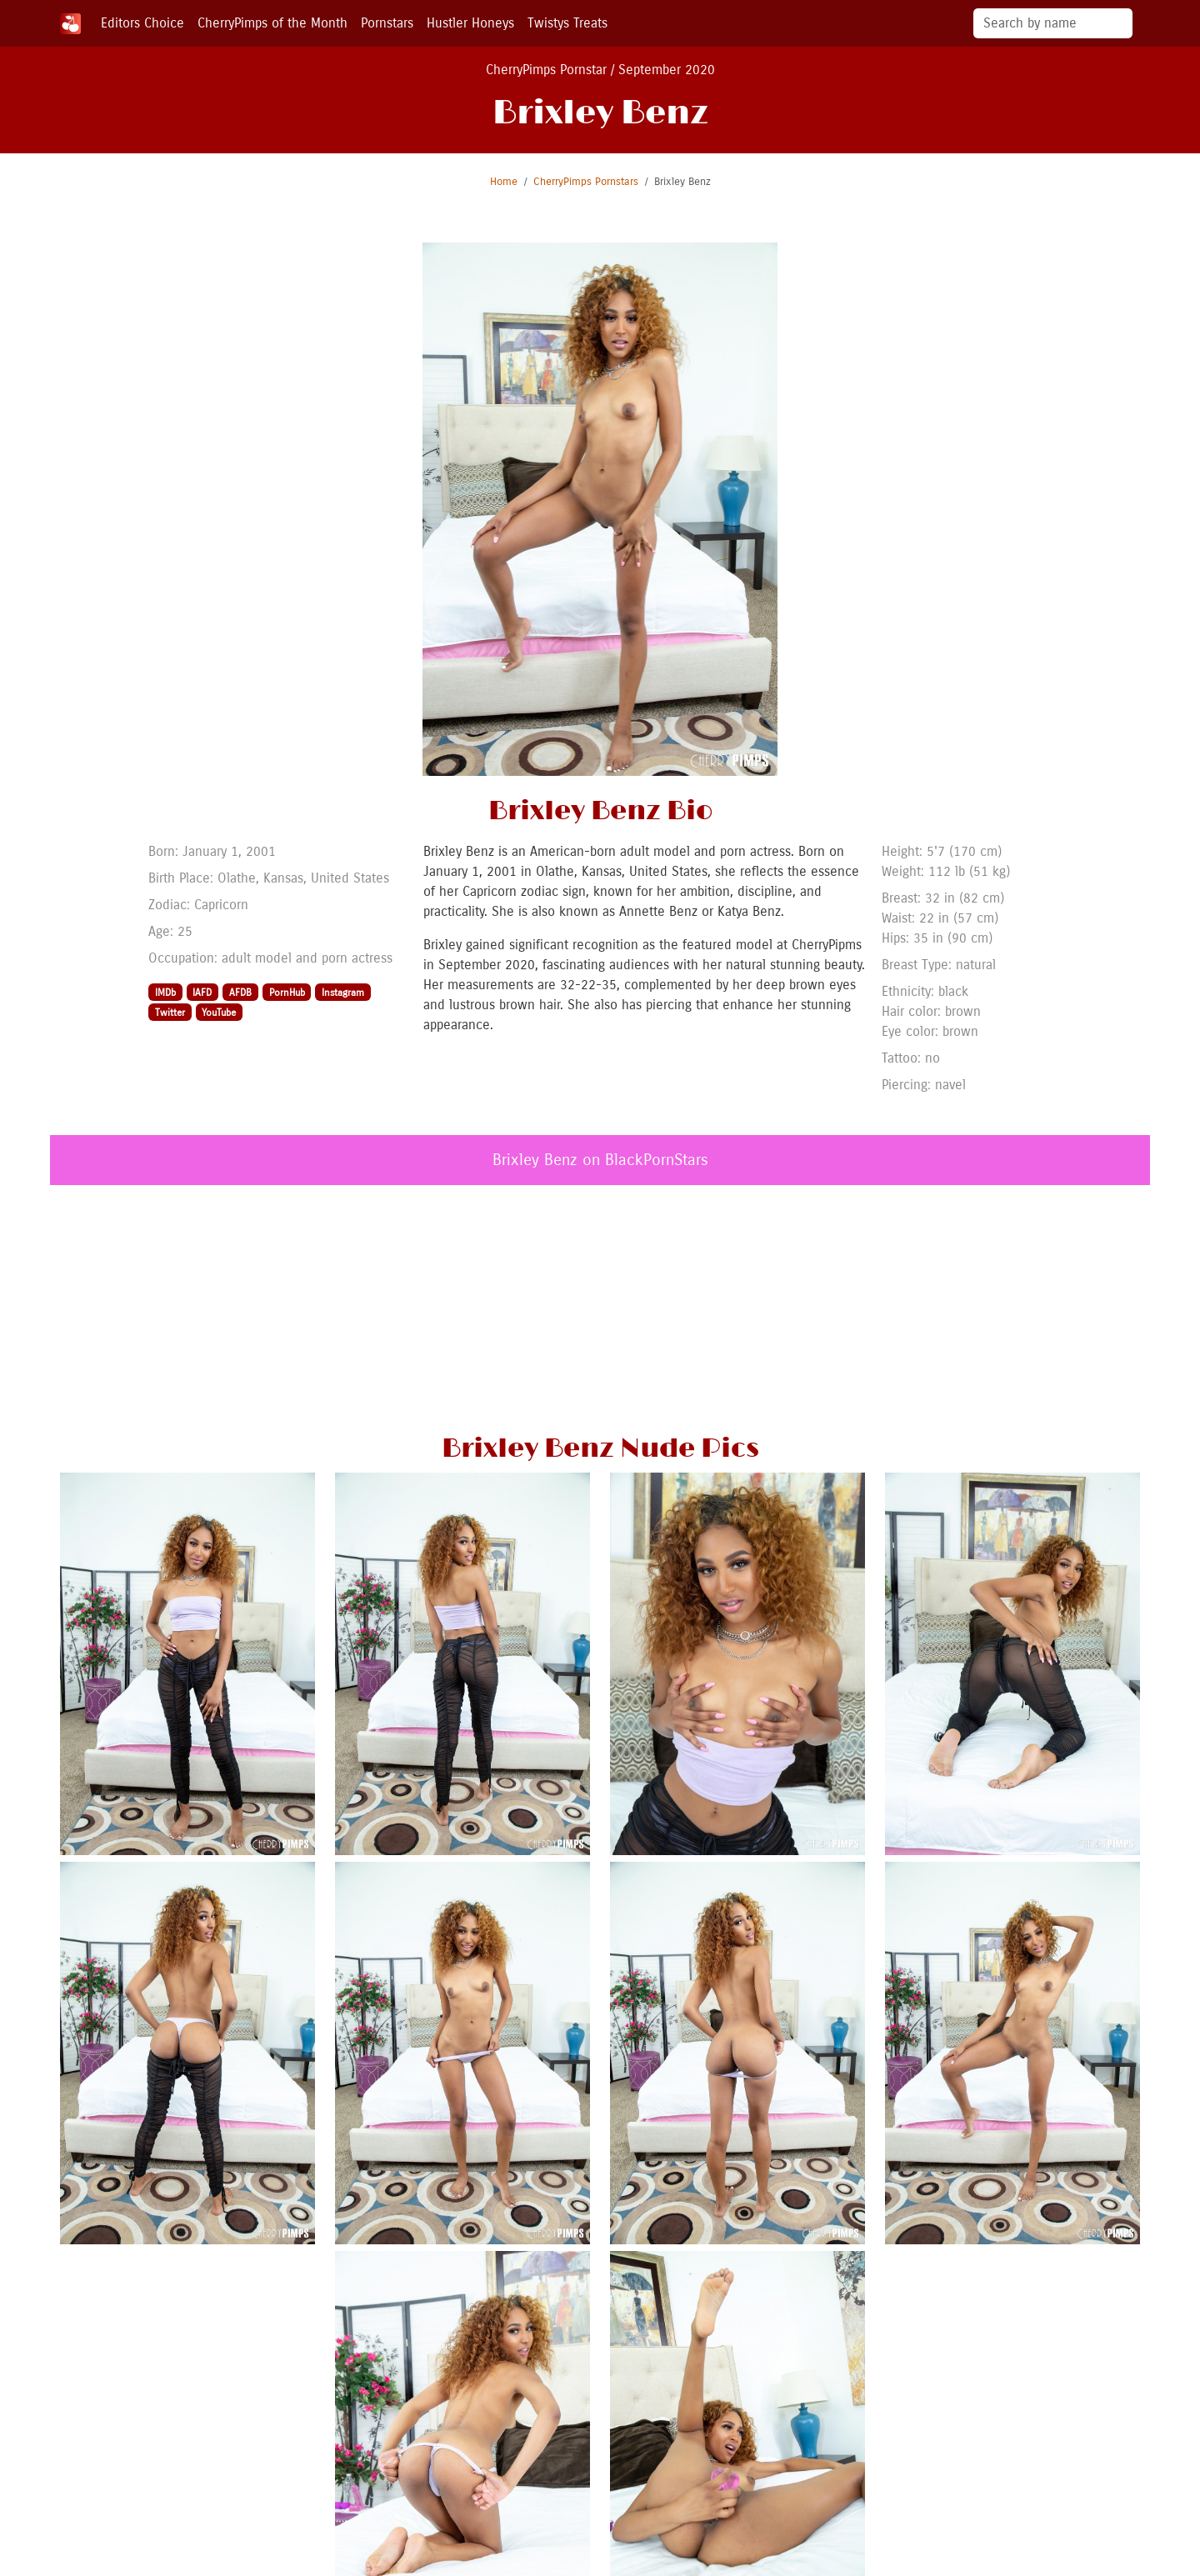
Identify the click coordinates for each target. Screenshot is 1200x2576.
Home (504, 181)
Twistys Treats (568, 23)
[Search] (1052, 23)
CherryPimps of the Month (273, 23)
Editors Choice (142, 23)
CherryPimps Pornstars (585, 181)
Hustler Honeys (470, 23)
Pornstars (387, 23)
